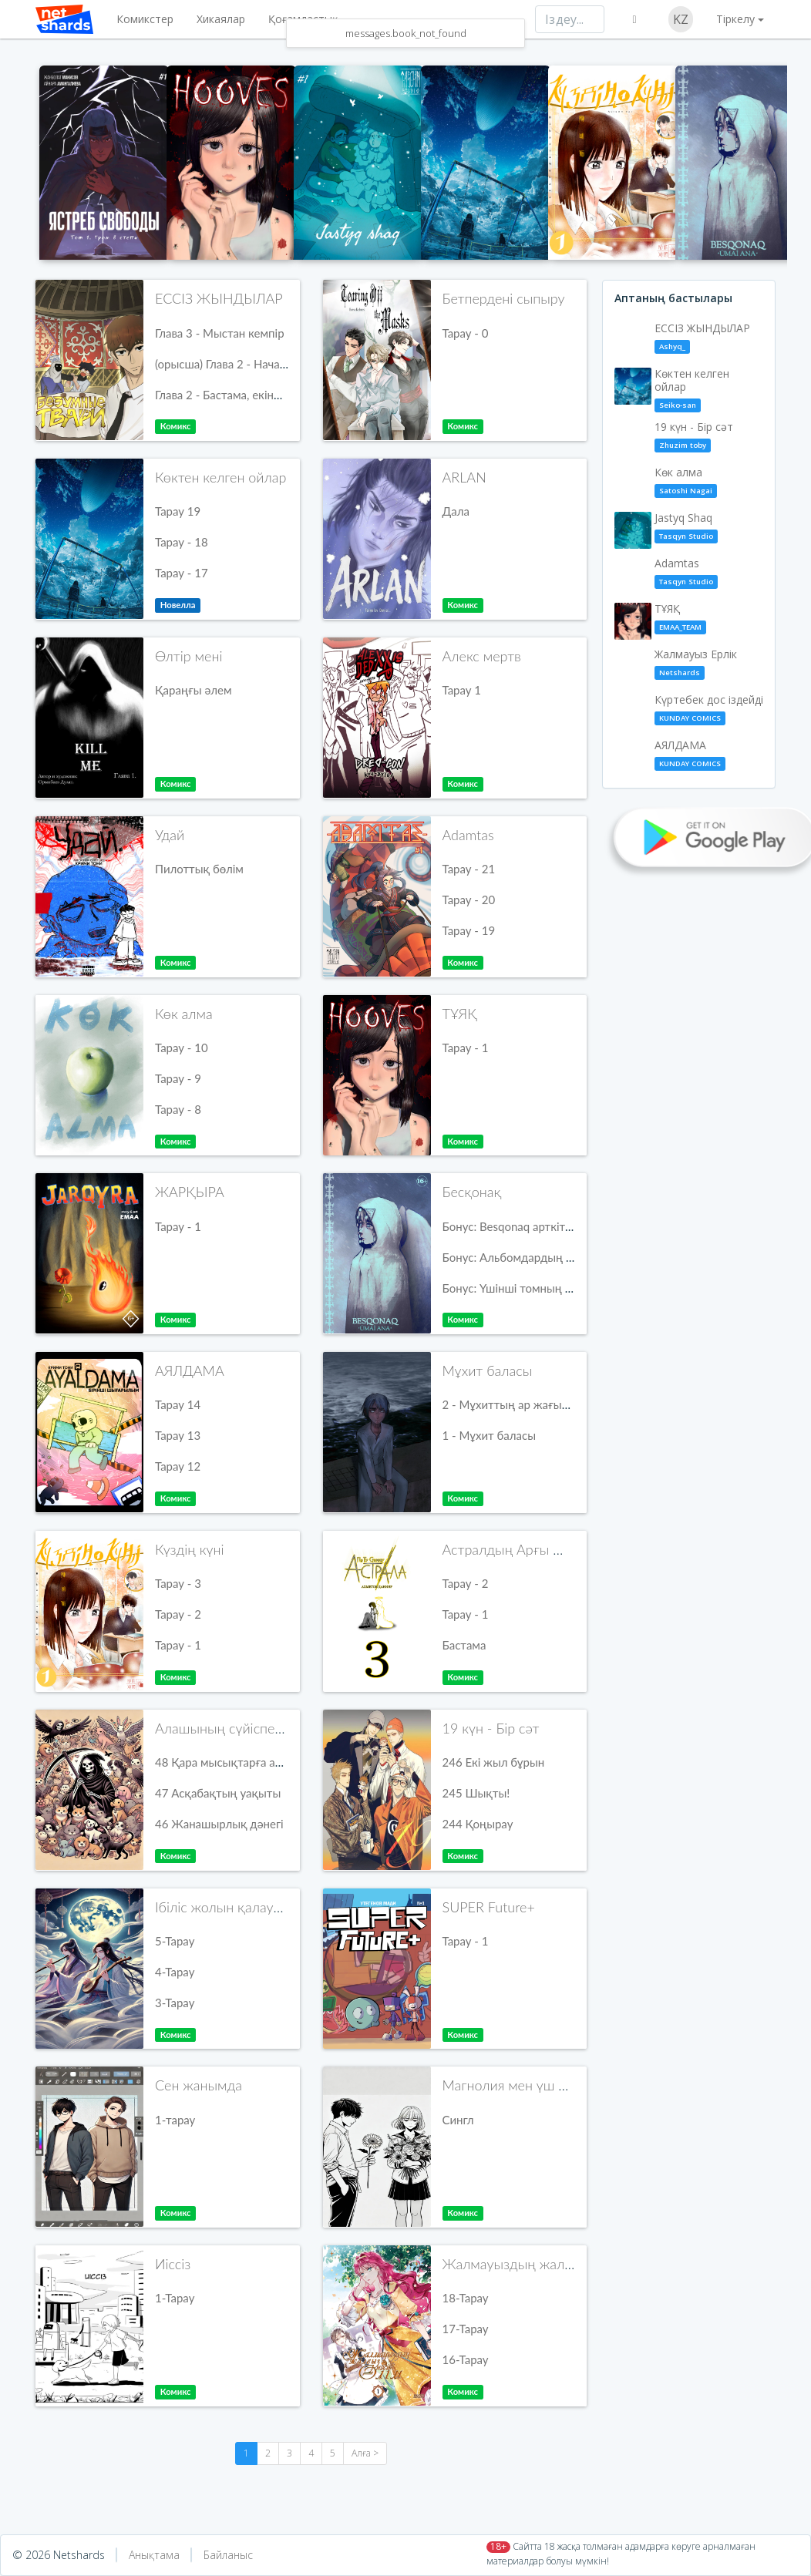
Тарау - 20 (469, 899)
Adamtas (468, 834)
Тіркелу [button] (735, 19)
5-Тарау (174, 1941)
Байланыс (228, 2554)
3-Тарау (174, 2002)
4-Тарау (174, 1972)
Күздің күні (189, 1549)
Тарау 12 (177, 1466)
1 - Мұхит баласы (490, 1435)
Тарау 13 (177, 1435)
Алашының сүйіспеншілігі (236, 1728)
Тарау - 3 (178, 1583)
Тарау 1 (462, 690)
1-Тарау (174, 2298)
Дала (456, 511)
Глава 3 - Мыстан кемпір (219, 333)
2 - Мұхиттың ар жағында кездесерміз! (547, 1404)
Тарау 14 (177, 1404)
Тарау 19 (177, 511)
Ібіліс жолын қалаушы (224, 1906)
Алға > (365, 2453)
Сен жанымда (198, 2085)
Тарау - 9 (178, 1078)
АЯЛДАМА (189, 1370)
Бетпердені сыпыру (504, 298)
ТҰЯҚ (460, 1013)
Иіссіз (172, 2263)
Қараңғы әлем (193, 690)
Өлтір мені (188, 655)
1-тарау (175, 2120)
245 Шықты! (476, 1793)
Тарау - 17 (181, 573)
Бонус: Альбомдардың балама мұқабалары (559, 1257)
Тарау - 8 (178, 1109)
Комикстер (144, 19)
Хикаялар (221, 19)
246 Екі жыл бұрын (494, 1762)
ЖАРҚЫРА (189, 1191)
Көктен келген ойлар (220, 477)
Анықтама (154, 2554)
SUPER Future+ (489, 1906)
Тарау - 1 (466, 1047)
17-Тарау (466, 2329)
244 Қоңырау (478, 1824)
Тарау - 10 (181, 1047)
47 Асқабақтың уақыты (218, 1793)
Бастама (464, 1645)
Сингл (458, 2120)
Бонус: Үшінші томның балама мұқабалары (558, 1288)
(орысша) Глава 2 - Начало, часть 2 (246, 364)
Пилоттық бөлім (199, 869)
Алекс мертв (482, 655)
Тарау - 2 (178, 1614)
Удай (169, 834)
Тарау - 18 (181, 542)
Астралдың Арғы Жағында (527, 1549)
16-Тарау (466, 2359)
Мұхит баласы (488, 1370)
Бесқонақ (472, 1191)
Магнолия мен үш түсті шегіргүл (545, 2085)
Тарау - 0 (466, 333)
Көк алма (184, 1013)
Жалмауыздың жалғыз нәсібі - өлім (555, 2263)
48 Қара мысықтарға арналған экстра (255, 1762)
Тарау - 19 (469, 930)
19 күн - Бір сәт (491, 1728)
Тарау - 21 (469, 869)
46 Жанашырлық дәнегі (219, 1824)
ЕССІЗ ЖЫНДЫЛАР (219, 298)
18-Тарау (466, 2298)
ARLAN (464, 477)
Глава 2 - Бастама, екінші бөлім (237, 395)
